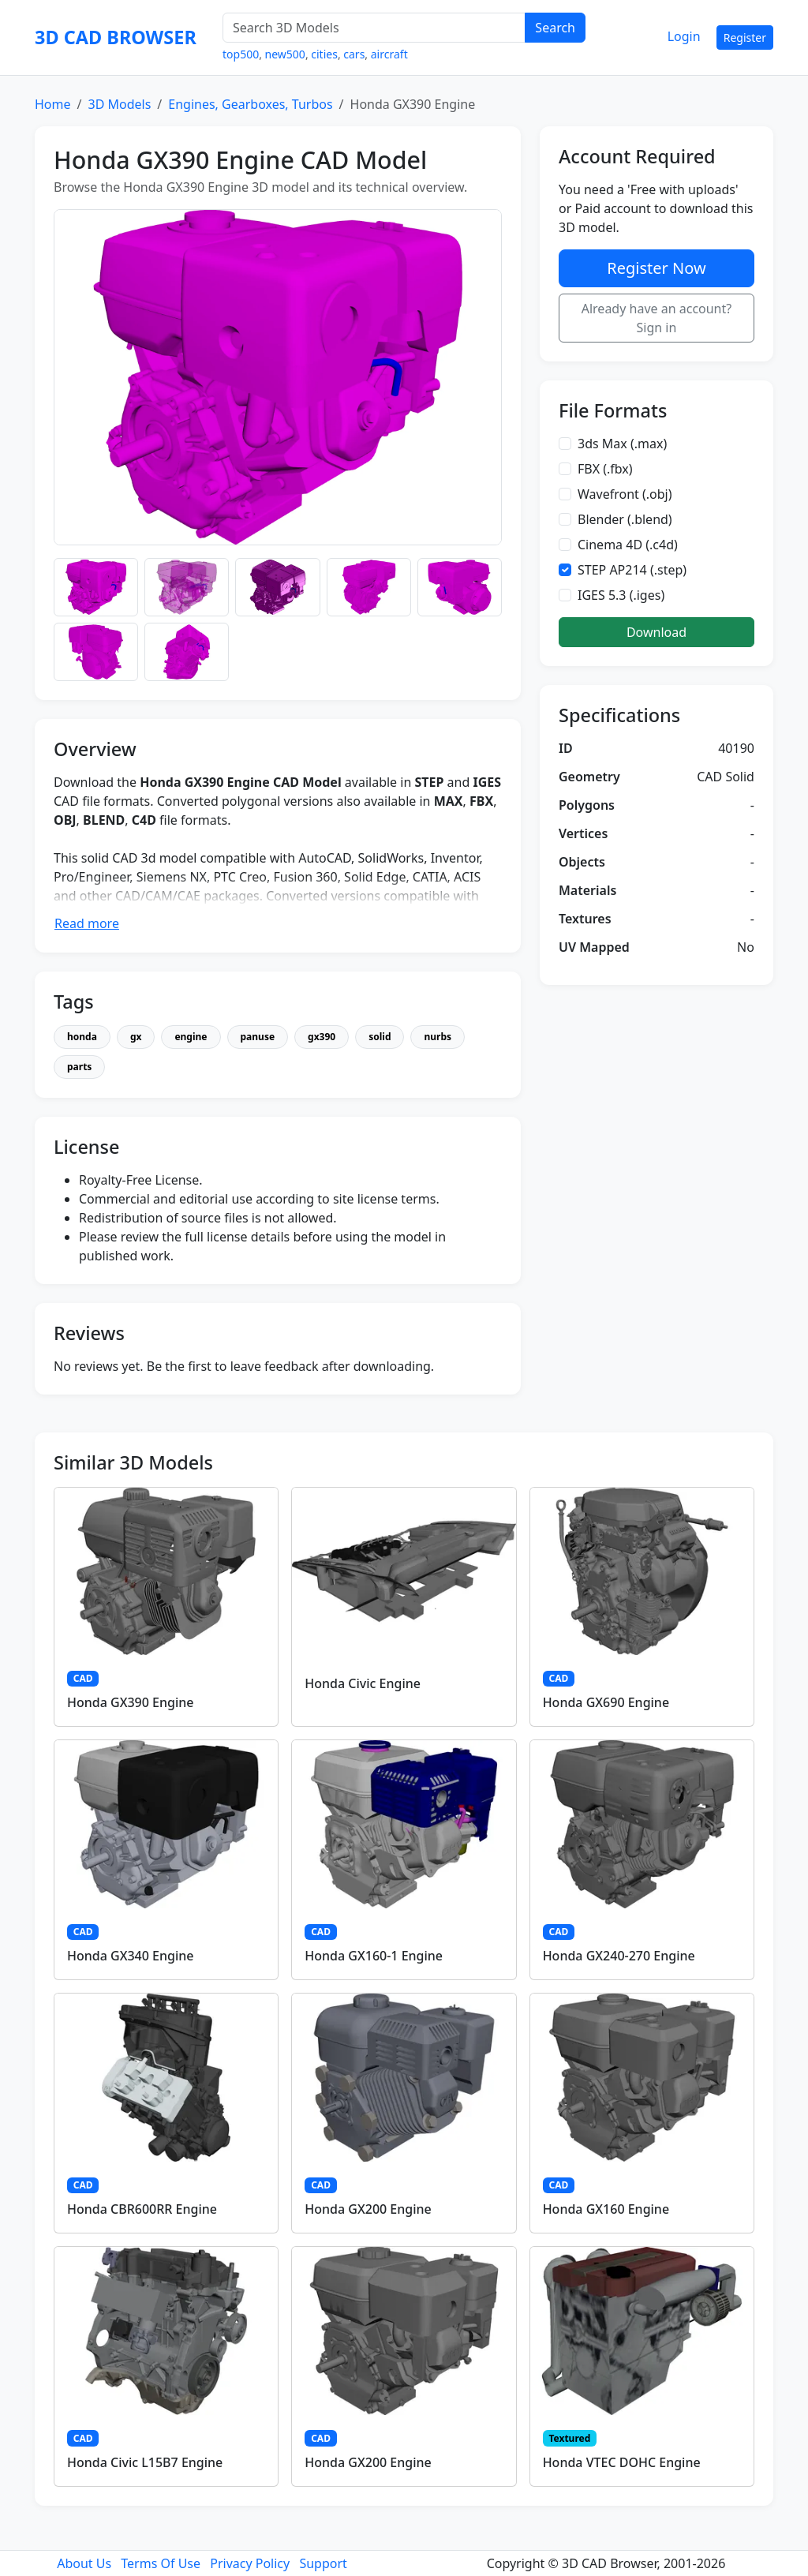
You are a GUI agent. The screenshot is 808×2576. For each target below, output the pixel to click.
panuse (258, 1036)
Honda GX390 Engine (130, 1702)
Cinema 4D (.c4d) (628, 544)
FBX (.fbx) (605, 468)
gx (136, 1036)
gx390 (321, 1036)
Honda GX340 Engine (130, 1955)
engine (190, 1036)
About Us (84, 2563)
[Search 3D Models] (374, 28)
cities (324, 54)
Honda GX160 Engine (606, 2209)
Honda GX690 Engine (606, 1702)
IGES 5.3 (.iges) (621, 595)
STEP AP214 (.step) (632, 569)
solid (379, 1036)
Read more (86, 923)
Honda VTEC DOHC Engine (622, 2462)
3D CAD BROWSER (115, 37)
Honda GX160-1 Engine (374, 1955)
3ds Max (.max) (622, 443)
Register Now (656, 268)
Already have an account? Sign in (657, 318)
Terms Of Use (160, 2563)
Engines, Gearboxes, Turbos (250, 104)
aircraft (389, 54)
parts (79, 1066)
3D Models (119, 104)
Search (555, 27)
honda (82, 1036)
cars (354, 54)
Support (322, 2563)
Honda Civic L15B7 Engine (145, 2462)
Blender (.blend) (625, 519)
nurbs (437, 1036)
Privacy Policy (250, 2563)
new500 (285, 54)
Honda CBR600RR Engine (142, 2209)
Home (53, 104)
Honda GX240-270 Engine (619, 1955)
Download (656, 632)
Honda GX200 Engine (368, 2209)
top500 (241, 54)
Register (745, 37)
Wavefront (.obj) (625, 494)
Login (684, 36)
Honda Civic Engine (363, 1683)
